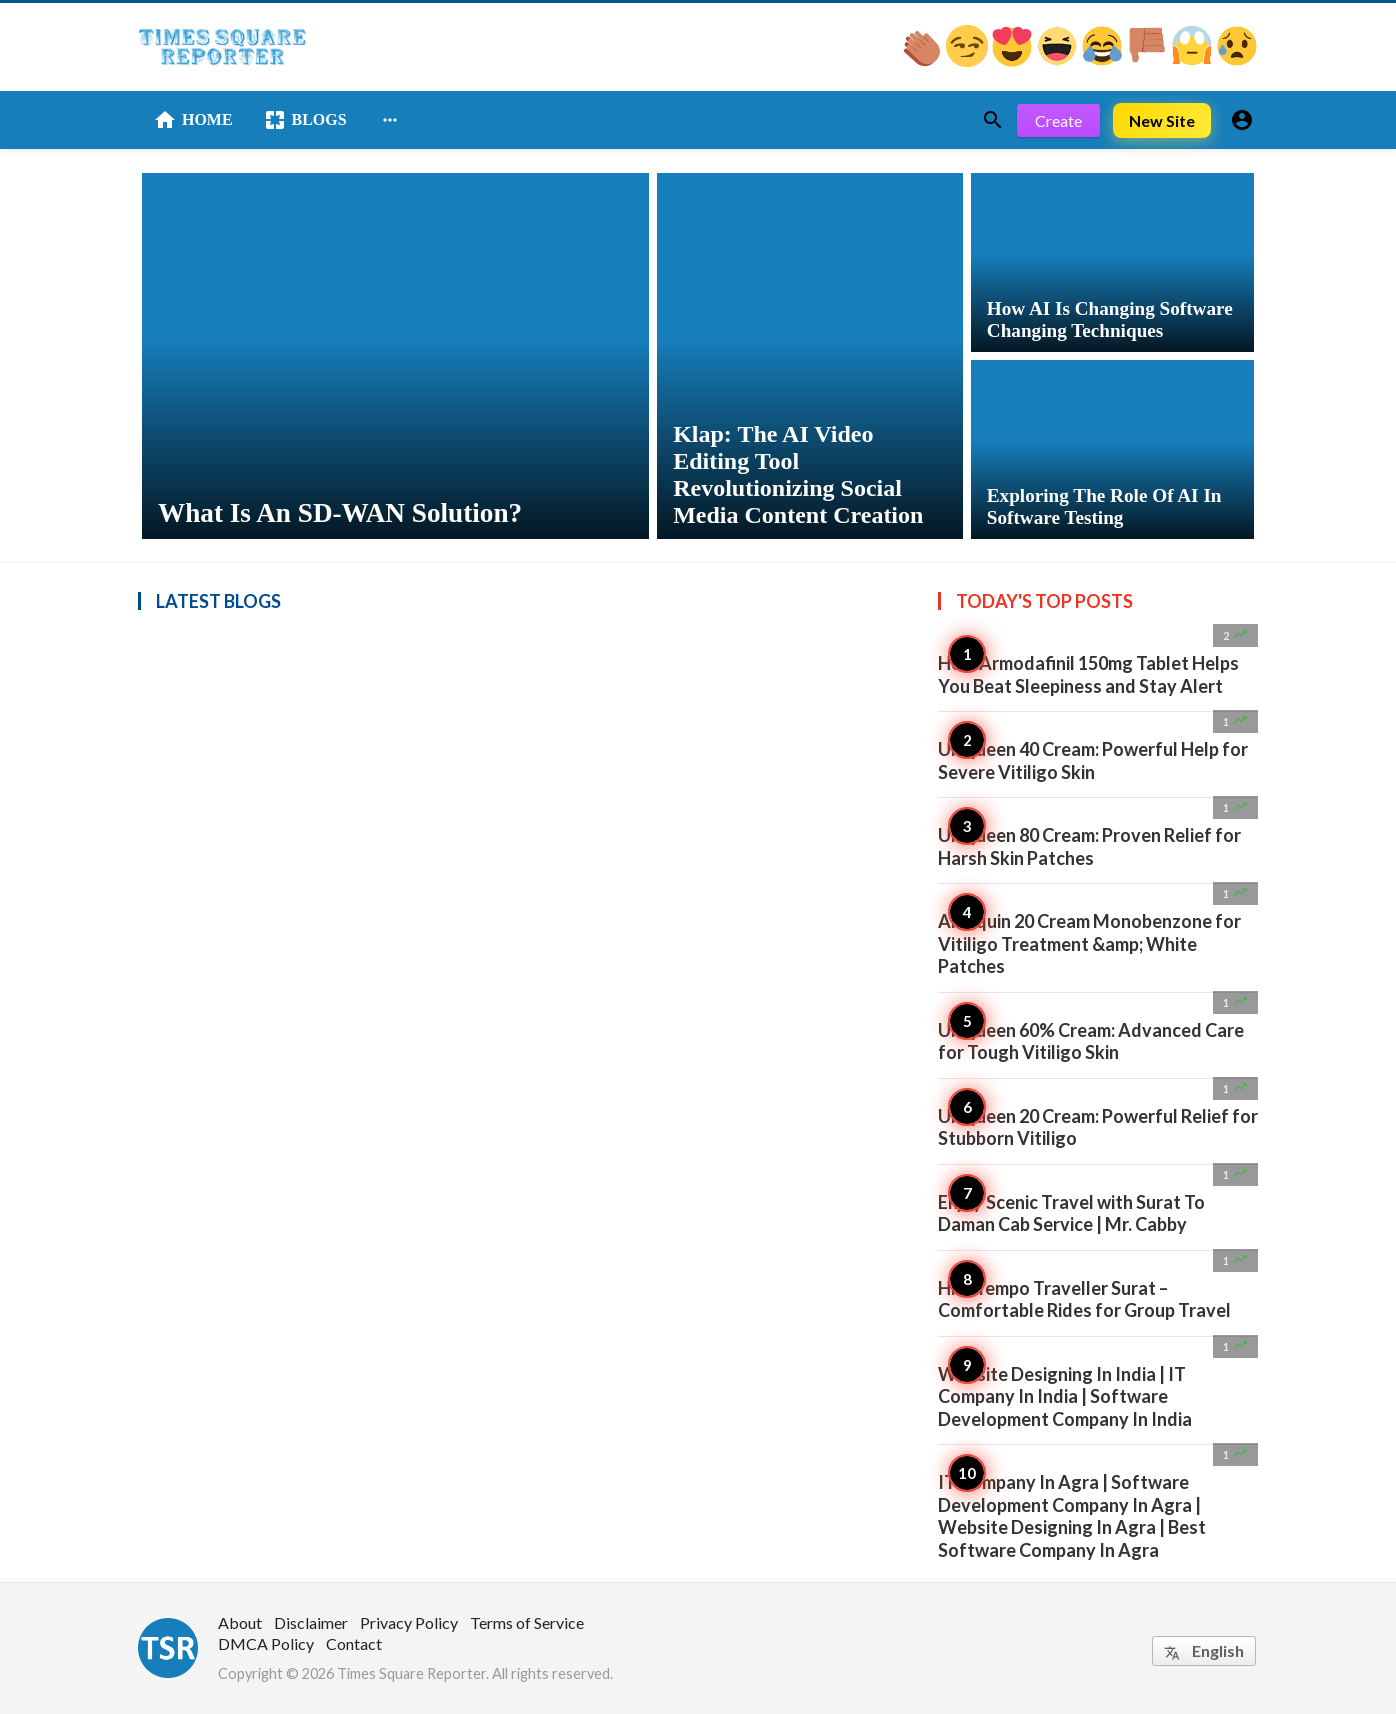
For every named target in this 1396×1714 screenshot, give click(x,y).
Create (1058, 120)
